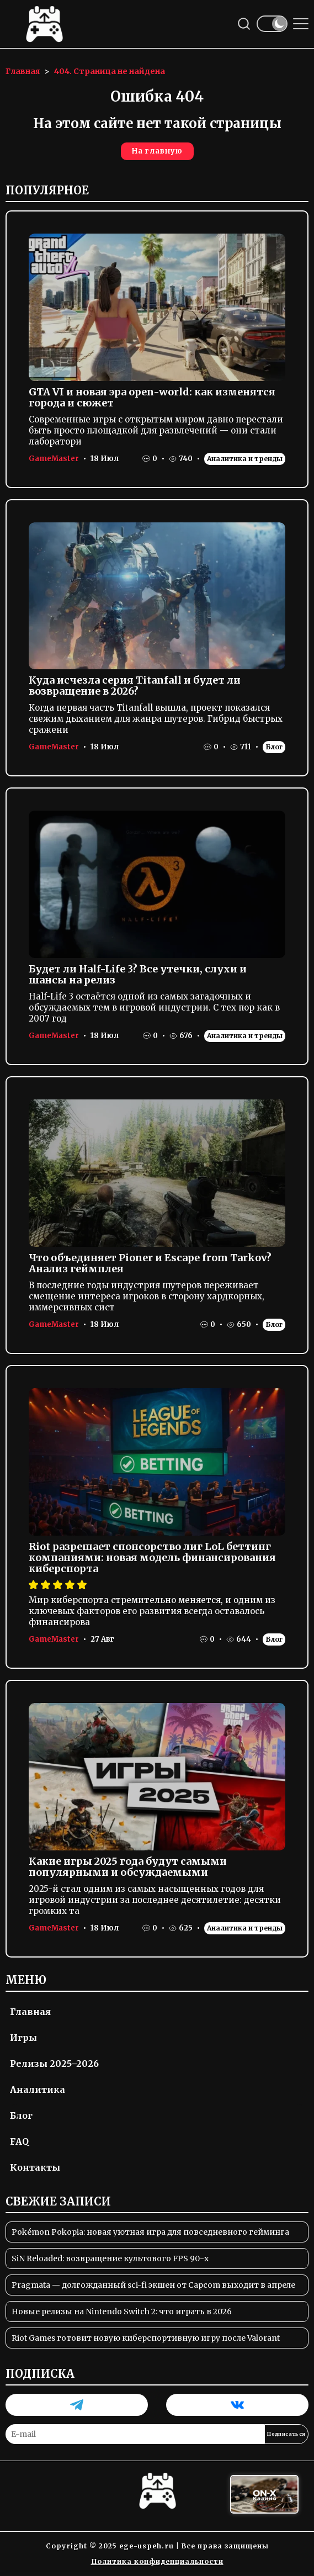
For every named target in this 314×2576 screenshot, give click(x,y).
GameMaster (54, 458)
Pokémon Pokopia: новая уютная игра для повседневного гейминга (150, 2232)
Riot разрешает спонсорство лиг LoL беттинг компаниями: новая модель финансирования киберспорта (152, 1557)
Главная (30, 2011)
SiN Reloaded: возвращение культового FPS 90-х (110, 2258)
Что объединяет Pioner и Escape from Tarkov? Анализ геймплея (150, 1263)
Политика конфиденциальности (157, 2561)
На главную (157, 151)
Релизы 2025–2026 (54, 2063)
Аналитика (37, 2089)
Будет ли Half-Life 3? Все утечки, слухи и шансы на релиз (138, 974)
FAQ (19, 2141)
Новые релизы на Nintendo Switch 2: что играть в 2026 (122, 2311)
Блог (274, 747)
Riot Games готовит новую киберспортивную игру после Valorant (146, 2338)
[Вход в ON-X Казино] (264, 2494)
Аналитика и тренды (245, 458)
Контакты (35, 2167)
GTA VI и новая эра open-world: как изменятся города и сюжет (152, 397)
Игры (23, 2037)
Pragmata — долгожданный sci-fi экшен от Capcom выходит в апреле (153, 2285)
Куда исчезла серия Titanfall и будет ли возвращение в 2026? (135, 685)
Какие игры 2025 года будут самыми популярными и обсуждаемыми (128, 1867)
